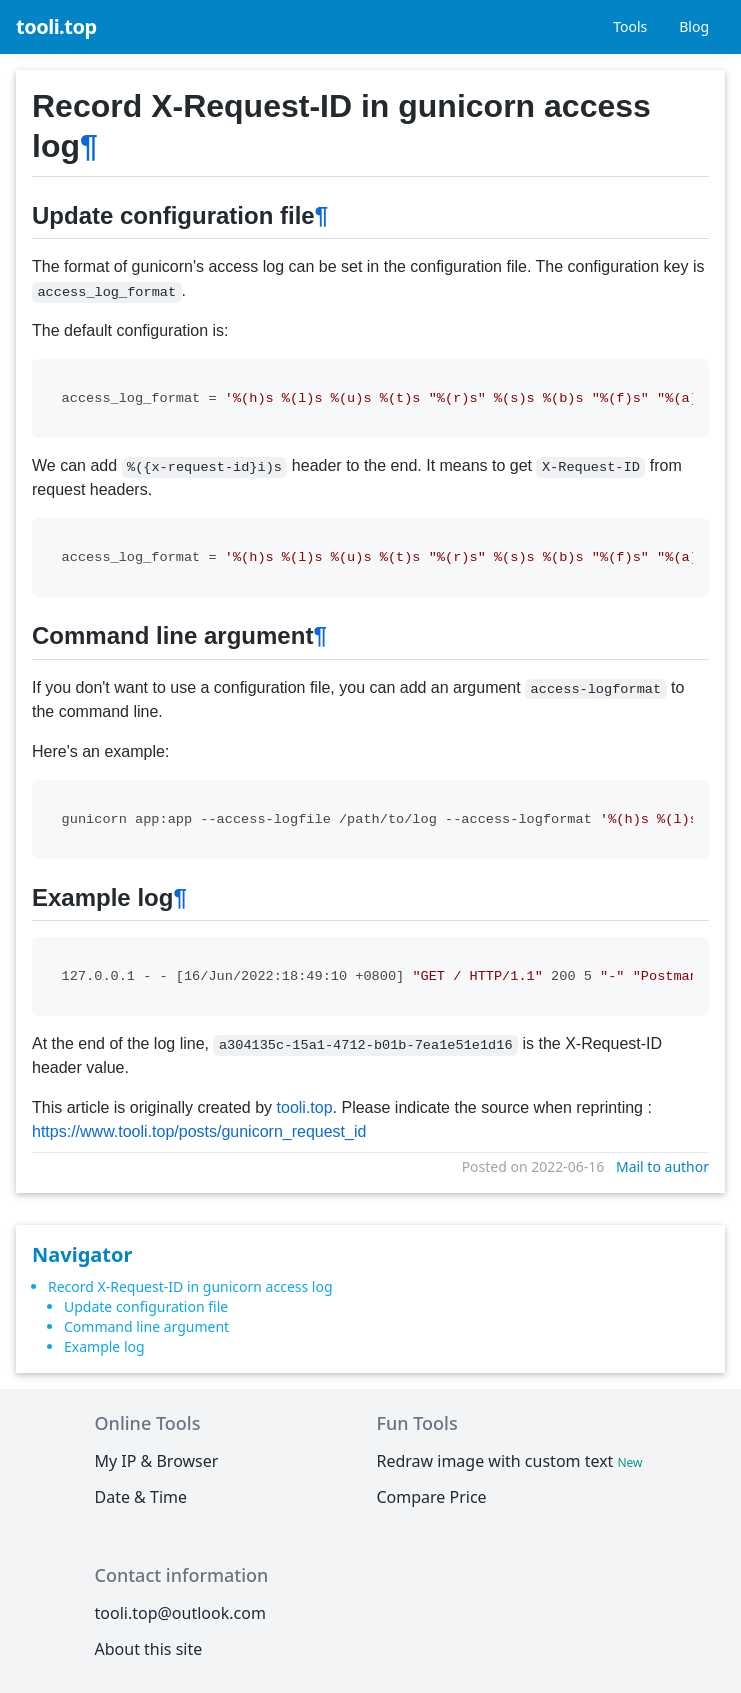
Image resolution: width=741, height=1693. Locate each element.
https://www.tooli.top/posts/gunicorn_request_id (199, 1131)
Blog (694, 26)
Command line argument (146, 1326)
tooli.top (56, 26)
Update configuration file (146, 1306)
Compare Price (431, 1497)
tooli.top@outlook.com (180, 1613)
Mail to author (662, 1166)
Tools (630, 26)
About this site (149, 1649)
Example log (104, 1346)
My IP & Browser (157, 1461)
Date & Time (141, 1497)
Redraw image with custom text (511, 1461)
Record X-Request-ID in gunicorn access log (190, 1286)
